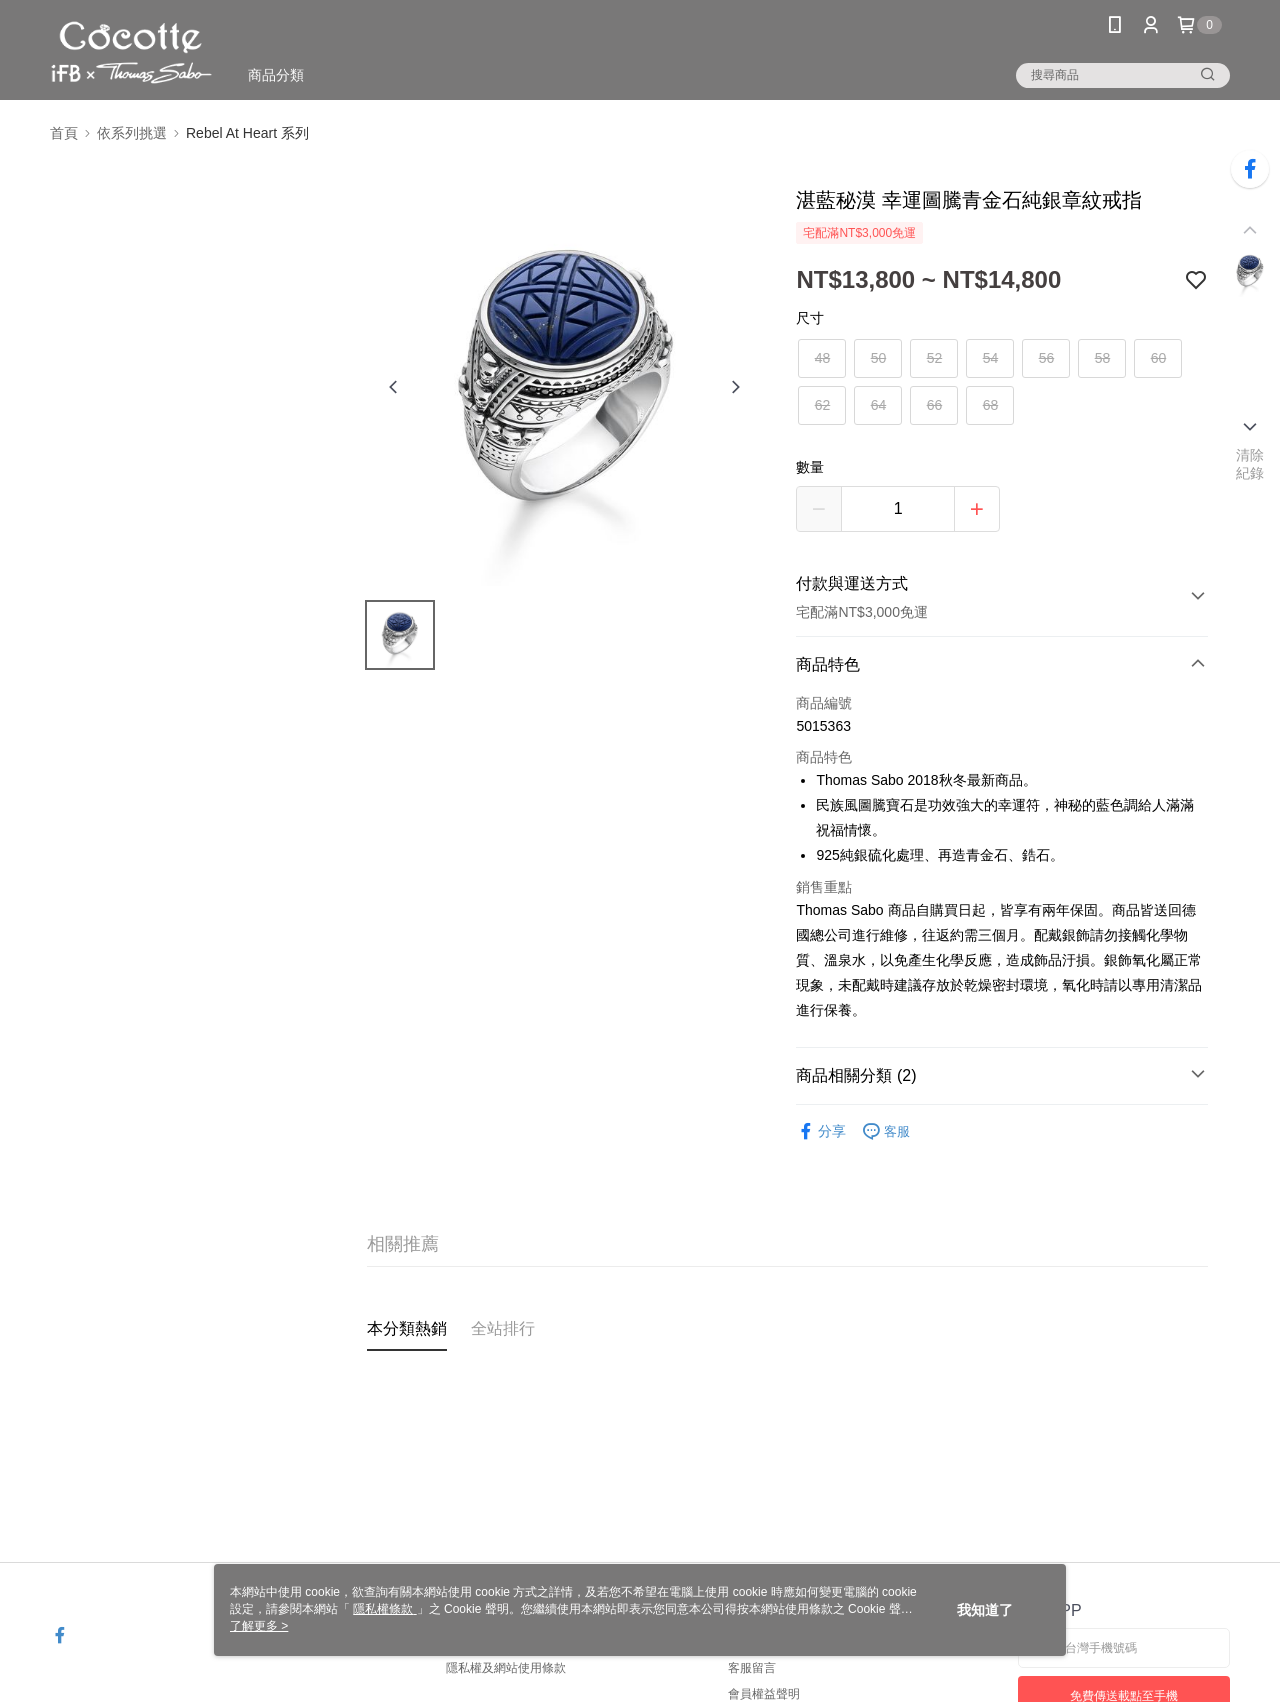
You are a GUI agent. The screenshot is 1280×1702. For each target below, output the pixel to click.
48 (823, 358)
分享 (821, 1131)
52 (935, 358)
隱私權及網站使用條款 (506, 1668)
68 (991, 405)
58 (1103, 358)
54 (991, 358)
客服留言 (752, 1668)
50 (879, 358)
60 (1159, 358)
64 (879, 405)
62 (823, 405)
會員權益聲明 (764, 1694)
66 (935, 405)
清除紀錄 (1250, 464)
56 (1047, 358)
